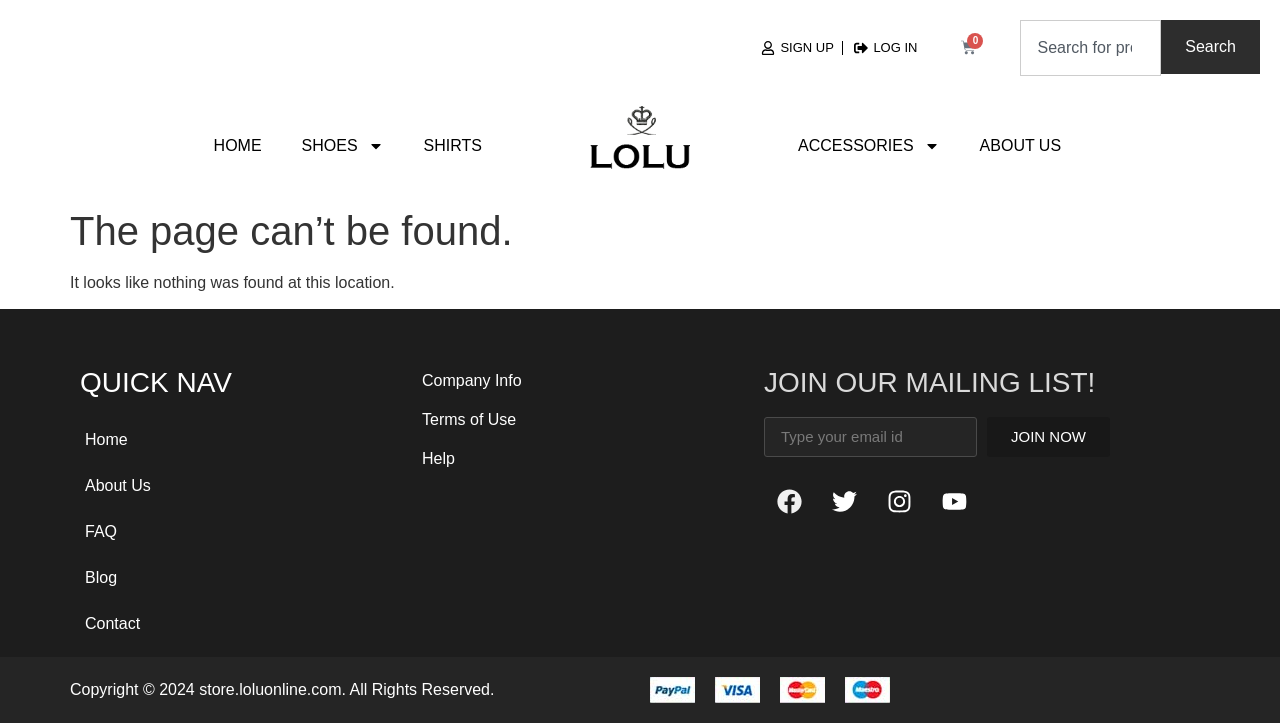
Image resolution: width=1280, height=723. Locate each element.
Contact (112, 623)
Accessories (869, 146)
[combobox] (1090, 48)
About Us (1021, 145)
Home (238, 145)
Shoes (343, 146)
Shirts (453, 145)
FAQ (101, 531)
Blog (101, 577)
